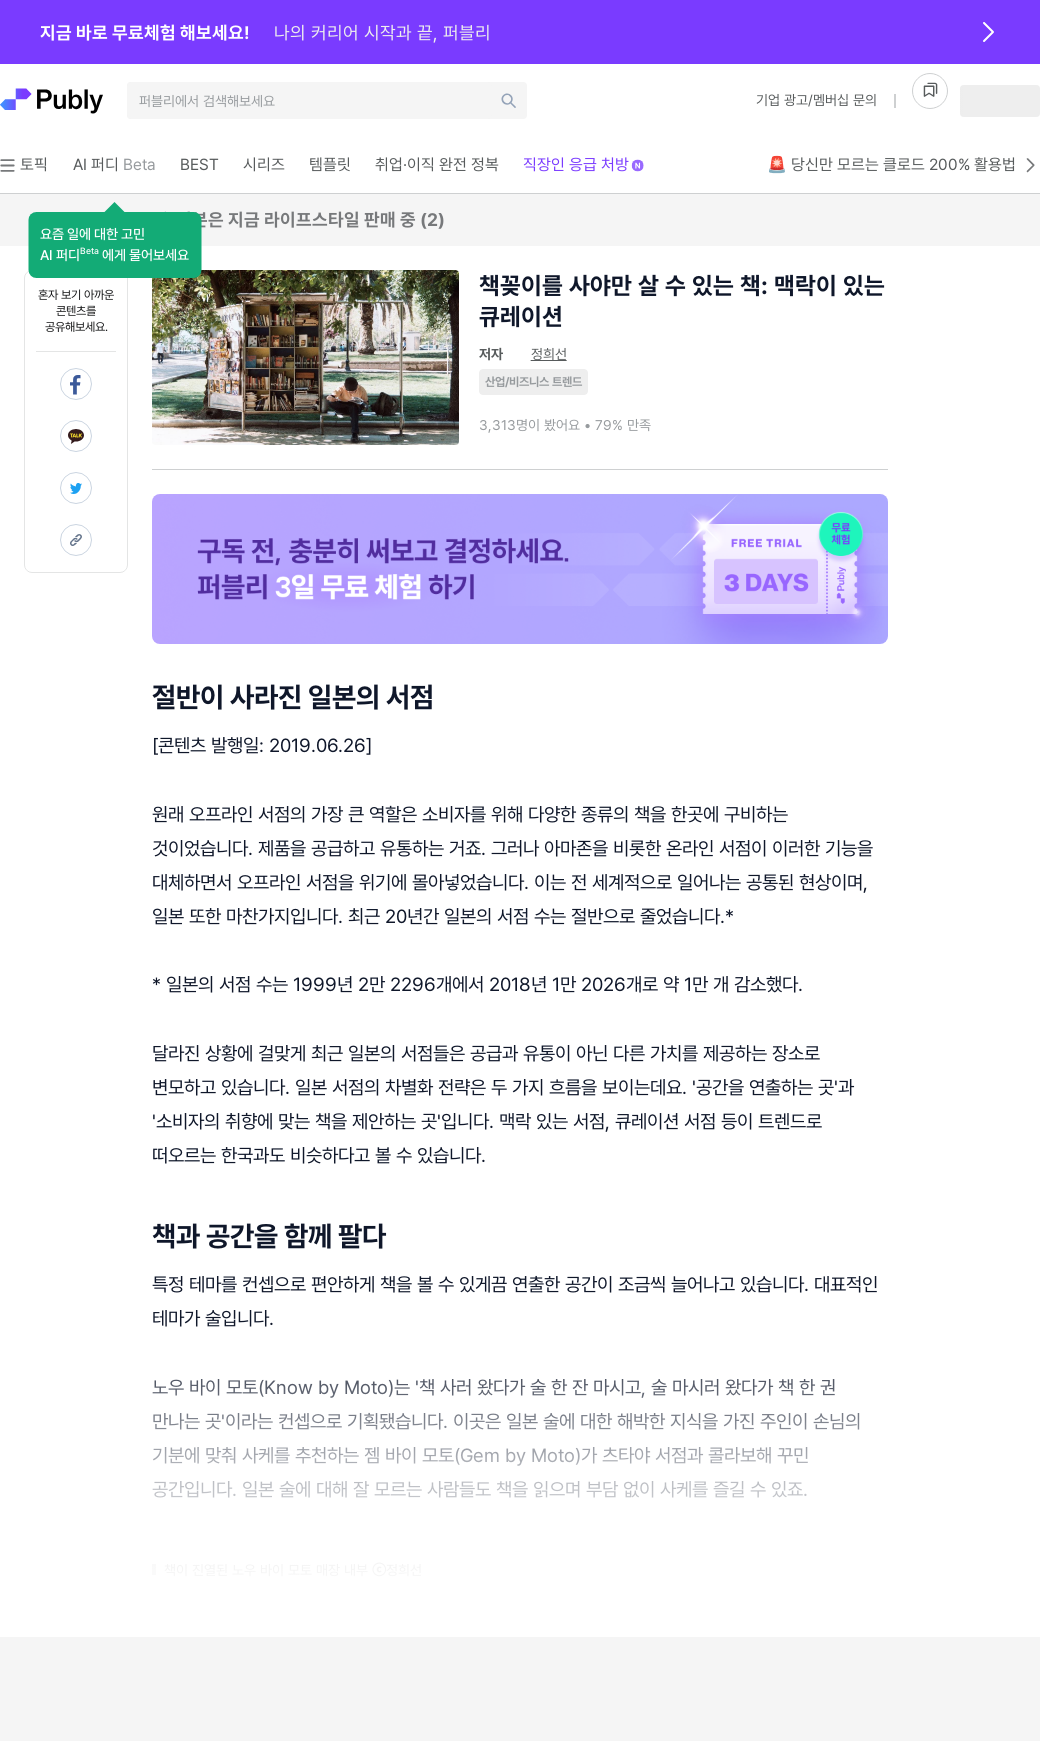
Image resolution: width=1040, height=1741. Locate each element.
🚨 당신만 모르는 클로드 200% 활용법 (903, 165)
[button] (114, 245)
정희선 (549, 354)
